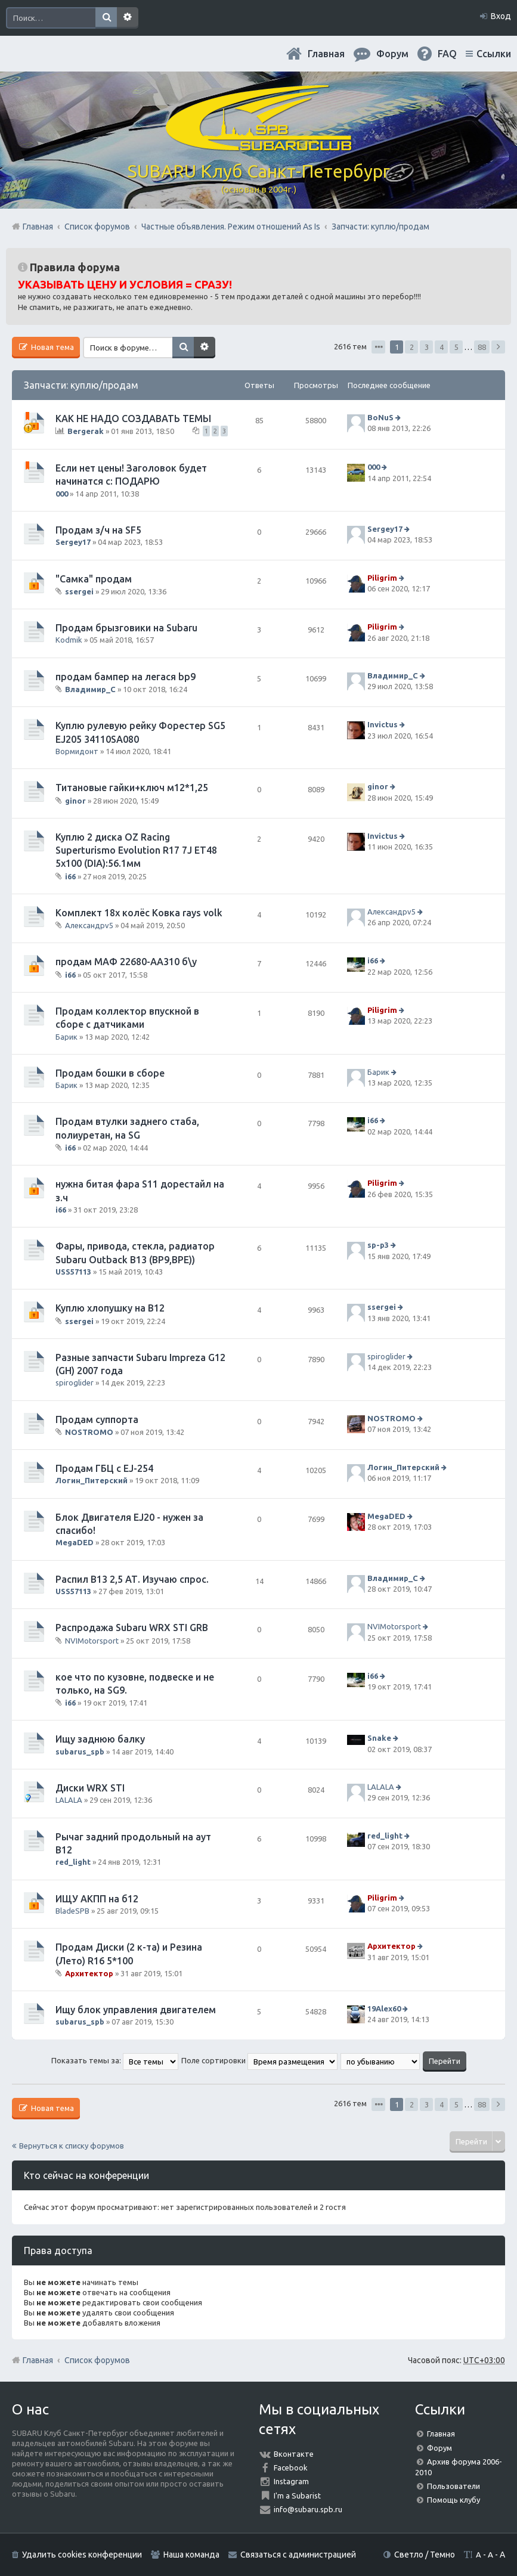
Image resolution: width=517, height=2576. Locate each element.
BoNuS (380, 417)
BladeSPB (72, 1911)
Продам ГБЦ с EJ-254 (104, 1468)
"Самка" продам (93, 579)
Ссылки (493, 53)
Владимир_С (90, 689)
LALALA (68, 1800)
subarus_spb (79, 1751)
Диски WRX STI (90, 1788)
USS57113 (73, 1271)
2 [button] (412, 347)
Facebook (291, 2467)
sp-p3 (378, 1245)
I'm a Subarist (297, 2495)
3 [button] (427, 347)
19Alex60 (384, 2008)
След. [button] (498, 347)
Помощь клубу (453, 2500)
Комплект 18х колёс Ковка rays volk (138, 912)
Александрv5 (89, 925)
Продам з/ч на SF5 (98, 530)
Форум (439, 2448)
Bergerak (85, 431)
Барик (66, 1037)
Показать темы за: (114, 2060)
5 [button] (456, 347)
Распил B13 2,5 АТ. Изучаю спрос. (132, 1579)
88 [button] (482, 347)
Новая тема (51, 347)
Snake (379, 1738)
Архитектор (89, 1973)
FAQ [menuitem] (447, 53)
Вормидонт (76, 751)
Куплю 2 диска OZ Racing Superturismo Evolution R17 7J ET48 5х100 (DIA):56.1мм (136, 850)
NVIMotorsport (92, 1640)
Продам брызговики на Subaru (126, 627)
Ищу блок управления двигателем (135, 2009)
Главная (326, 53)
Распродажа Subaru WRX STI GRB (131, 1627)
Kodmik (68, 640)
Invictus (382, 724)
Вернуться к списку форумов (71, 2145)
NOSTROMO (89, 1432)
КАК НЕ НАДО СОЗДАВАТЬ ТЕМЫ (133, 418)
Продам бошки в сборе (110, 1073)
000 (61, 493)
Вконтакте (294, 2454)
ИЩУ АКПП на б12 (96, 1898)
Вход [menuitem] (501, 16)
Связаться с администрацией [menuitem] (298, 2554)
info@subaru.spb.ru (308, 2509)
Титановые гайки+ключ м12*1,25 (131, 787)
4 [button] (441, 347)
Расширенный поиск (127, 18)
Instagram (291, 2481)
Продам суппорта (96, 1419)
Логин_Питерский (91, 1480)
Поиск (106, 18)
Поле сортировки (259, 2060)
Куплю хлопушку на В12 (110, 1308)
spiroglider (74, 1382)
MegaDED (74, 1542)
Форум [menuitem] (392, 53)
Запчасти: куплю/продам (81, 385)
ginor (75, 800)
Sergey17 (73, 542)
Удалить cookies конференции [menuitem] (82, 2554)
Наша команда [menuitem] (191, 2554)
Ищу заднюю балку (100, 1739)
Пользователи (453, 2486)
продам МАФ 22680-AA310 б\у (126, 961)
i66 (70, 876)
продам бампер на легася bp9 (125, 676)
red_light (73, 1862)
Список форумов (97, 2360)
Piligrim (382, 578)
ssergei (79, 591)
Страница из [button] (378, 347)
